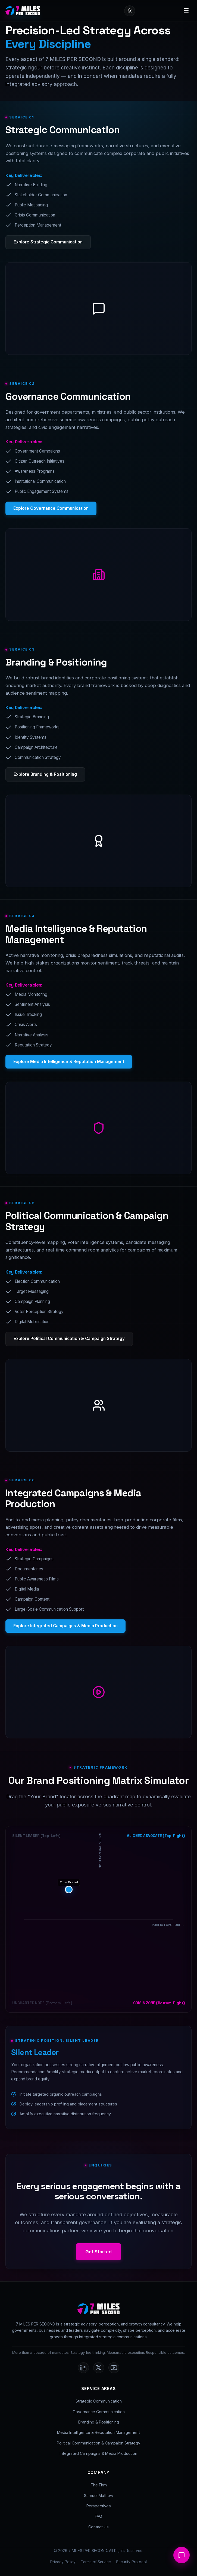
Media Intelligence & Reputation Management (98, 2432)
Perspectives (98, 2506)
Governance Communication (99, 2411)
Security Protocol (131, 2562)
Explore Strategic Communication (48, 242)
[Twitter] (98, 2367)
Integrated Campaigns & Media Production (98, 2453)
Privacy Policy (63, 2562)
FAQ (98, 2516)
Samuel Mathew (98, 2495)
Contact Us (98, 2527)
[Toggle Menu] (186, 11)
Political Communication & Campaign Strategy (98, 2443)
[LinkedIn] (83, 2367)
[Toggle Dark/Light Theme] (130, 10)
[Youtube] (113, 2367)
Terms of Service (96, 2562)
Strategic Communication (99, 2401)
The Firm (98, 2485)
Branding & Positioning (98, 2422)
